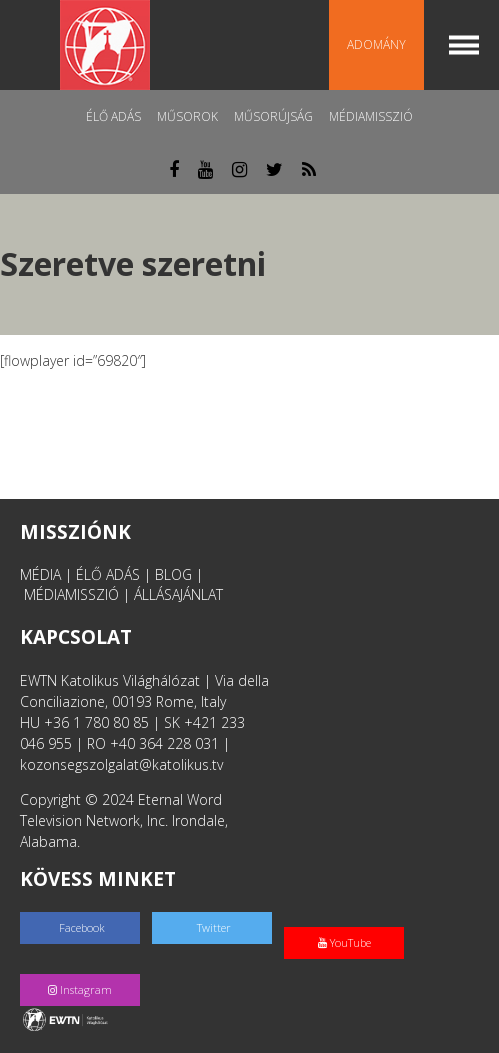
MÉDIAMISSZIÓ (71, 594)
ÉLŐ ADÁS (108, 574)
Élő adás (113, 116)
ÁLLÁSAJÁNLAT (178, 594)
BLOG (173, 574)
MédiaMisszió (371, 116)
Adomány (376, 44)
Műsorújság (273, 116)
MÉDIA (40, 574)
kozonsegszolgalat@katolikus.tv (121, 764)
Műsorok (187, 116)
